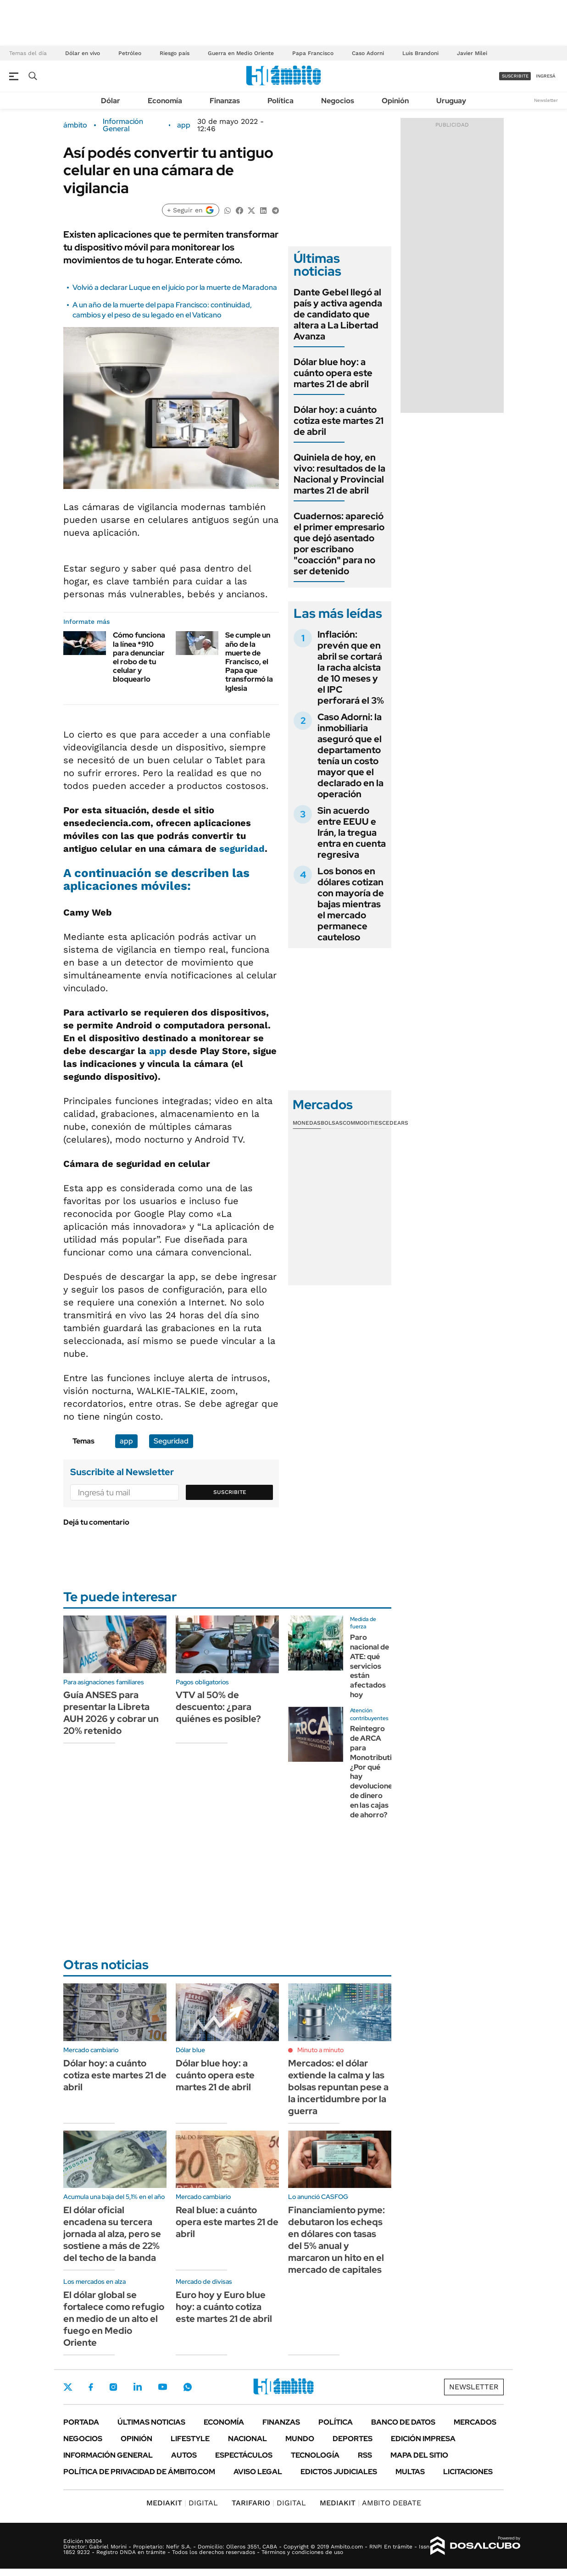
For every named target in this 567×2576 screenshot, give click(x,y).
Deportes (352, 2438)
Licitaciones (468, 2471)
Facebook (91, 2387)
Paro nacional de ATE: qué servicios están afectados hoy (369, 1665)
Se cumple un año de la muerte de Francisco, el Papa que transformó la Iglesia (249, 661)
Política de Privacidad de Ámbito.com (139, 2471)
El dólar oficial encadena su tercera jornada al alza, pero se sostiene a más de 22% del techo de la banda (112, 2234)
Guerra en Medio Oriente (241, 53)
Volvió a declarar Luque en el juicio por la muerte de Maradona (174, 287)
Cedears (395, 1123)
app (183, 125)
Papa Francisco (313, 53)
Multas (410, 2471)
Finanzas (225, 100)
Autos (184, 2455)
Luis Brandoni (420, 53)
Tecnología (315, 2455)
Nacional (247, 2438)
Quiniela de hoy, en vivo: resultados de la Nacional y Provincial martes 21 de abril (339, 473)
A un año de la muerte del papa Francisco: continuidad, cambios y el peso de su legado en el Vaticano (162, 310)
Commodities (362, 1123)
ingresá (546, 75)
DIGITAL (182, 2502)
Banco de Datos (403, 2422)
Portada (81, 2422)
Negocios (337, 100)
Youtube (162, 2386)
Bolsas (332, 1123)
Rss (365, 2455)
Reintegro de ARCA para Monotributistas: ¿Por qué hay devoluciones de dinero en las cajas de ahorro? (379, 1771)
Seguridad (171, 1441)
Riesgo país (174, 53)
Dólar (110, 100)
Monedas (307, 1123)
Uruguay (451, 100)
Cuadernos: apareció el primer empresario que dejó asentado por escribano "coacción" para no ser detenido (339, 543)
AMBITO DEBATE (370, 2502)
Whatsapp (187, 2387)
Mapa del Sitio (419, 2455)
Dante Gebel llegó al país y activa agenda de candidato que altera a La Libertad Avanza (338, 314)
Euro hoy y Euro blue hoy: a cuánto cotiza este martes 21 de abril (224, 2307)
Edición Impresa (423, 2438)
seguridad (242, 848)
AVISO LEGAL (257, 2471)
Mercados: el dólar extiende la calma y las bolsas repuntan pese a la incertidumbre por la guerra (338, 2087)
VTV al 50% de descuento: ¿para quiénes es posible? (218, 1707)
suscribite (515, 75)
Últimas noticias (151, 2422)
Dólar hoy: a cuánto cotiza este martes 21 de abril (339, 421)
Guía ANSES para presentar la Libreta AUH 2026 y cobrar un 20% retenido (111, 1713)
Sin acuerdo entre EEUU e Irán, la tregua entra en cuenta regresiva (351, 833)
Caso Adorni (368, 53)
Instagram (113, 2387)
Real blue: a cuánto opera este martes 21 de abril (227, 2222)
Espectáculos (243, 2455)
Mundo (299, 2438)
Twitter (67, 2387)
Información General (123, 125)
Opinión (395, 100)
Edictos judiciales (338, 2471)
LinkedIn (137, 2387)
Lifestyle (190, 2438)
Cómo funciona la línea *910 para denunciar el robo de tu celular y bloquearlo (139, 657)
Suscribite (229, 1492)
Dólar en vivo (82, 53)
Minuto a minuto (320, 2050)
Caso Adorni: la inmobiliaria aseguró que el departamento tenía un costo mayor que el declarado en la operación (350, 755)
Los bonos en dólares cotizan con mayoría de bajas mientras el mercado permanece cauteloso (350, 904)
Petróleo (129, 53)
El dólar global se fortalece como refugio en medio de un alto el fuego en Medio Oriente (113, 2318)
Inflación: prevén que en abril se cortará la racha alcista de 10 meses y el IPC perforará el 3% (350, 667)
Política (280, 100)
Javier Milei (472, 53)
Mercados (475, 2422)
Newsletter (546, 100)
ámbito (75, 125)
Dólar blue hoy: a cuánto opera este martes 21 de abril (333, 373)
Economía (165, 100)
